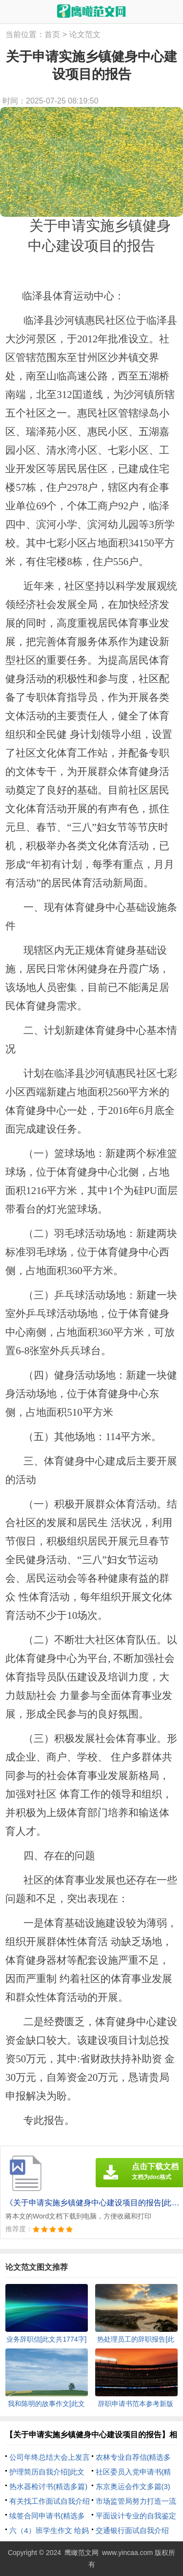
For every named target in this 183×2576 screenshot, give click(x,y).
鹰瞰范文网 (81, 2552)
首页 (52, 34)
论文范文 (85, 34)
